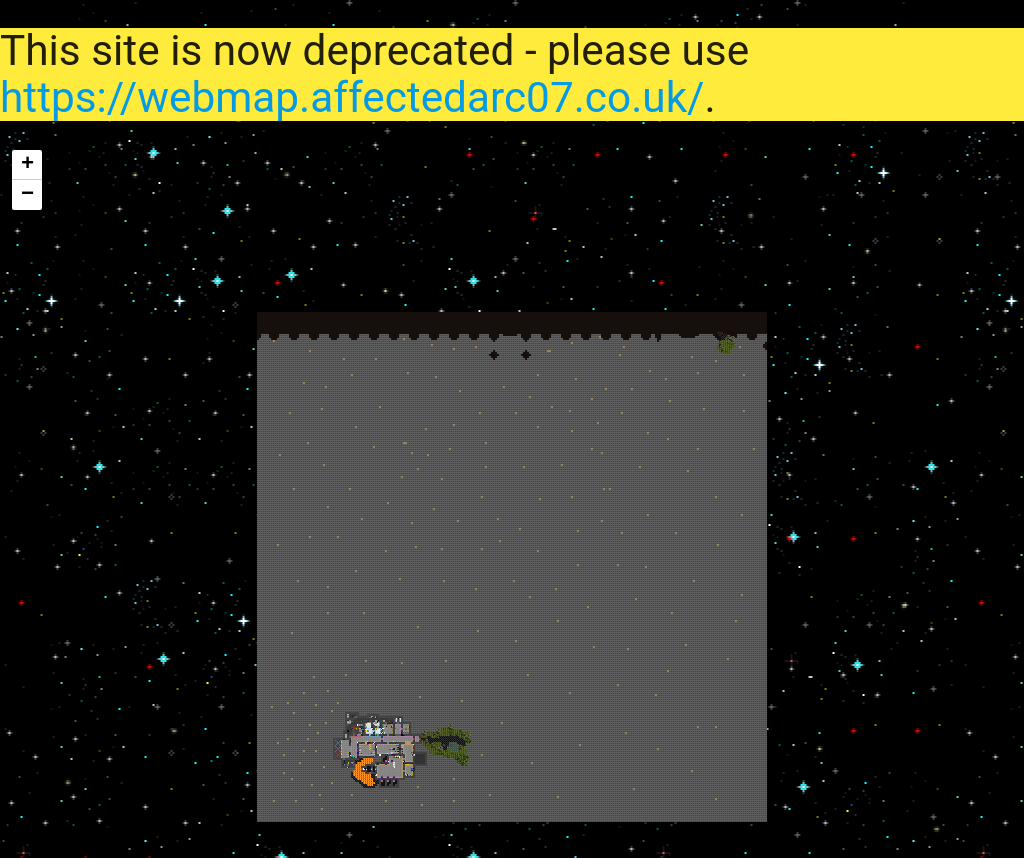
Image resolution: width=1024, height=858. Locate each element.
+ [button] (27, 165)
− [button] (27, 195)
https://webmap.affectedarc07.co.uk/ (352, 97)
